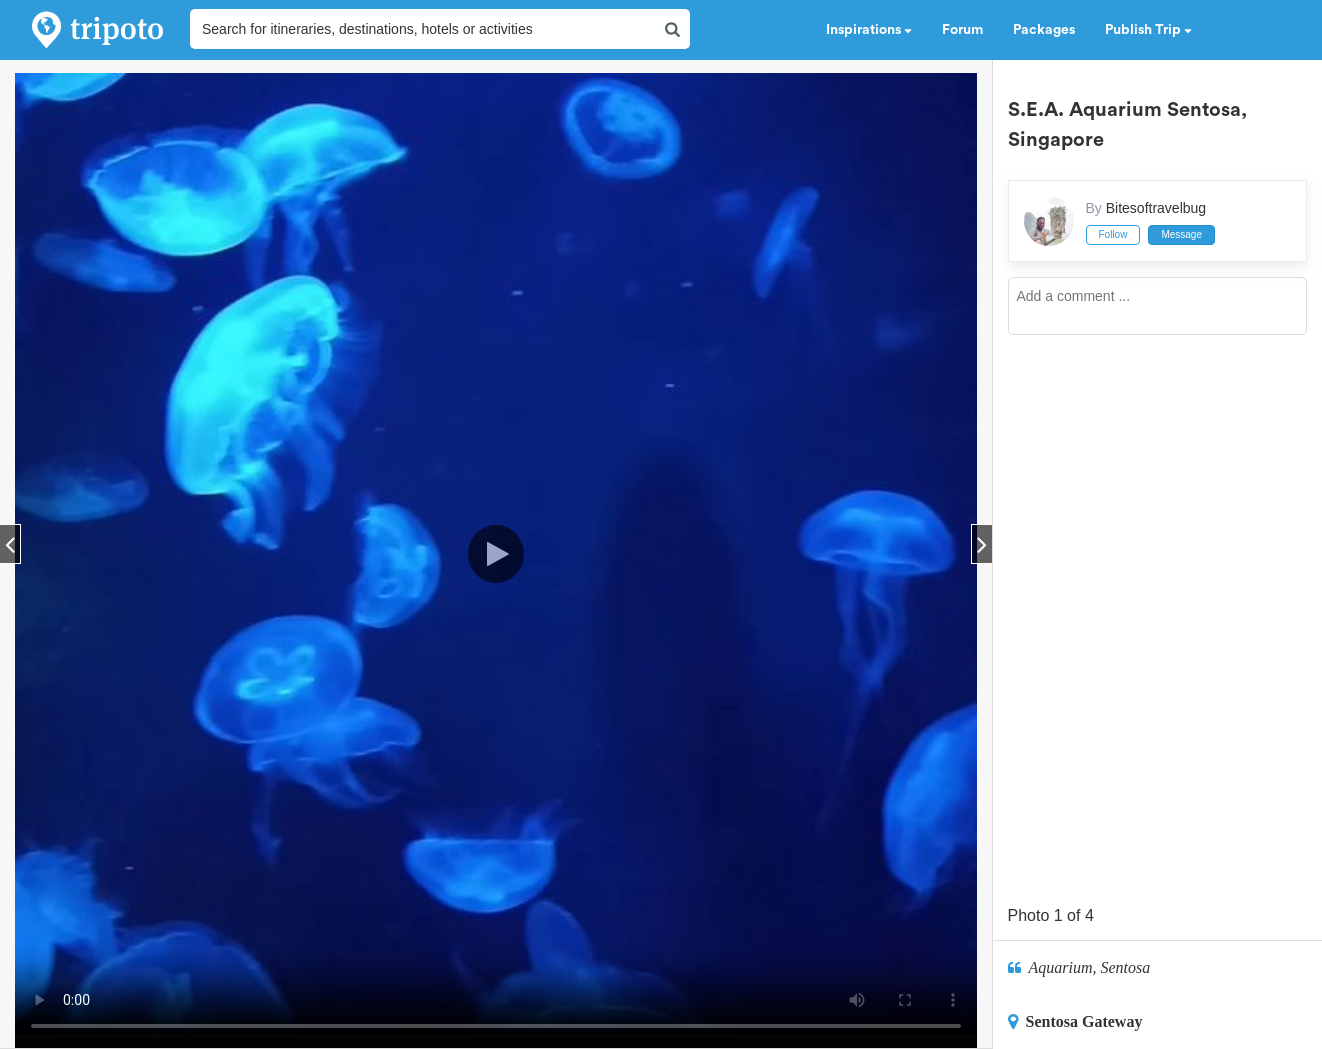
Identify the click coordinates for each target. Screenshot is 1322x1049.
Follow (1113, 234)
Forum (962, 30)
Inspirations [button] (869, 30)
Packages (1044, 30)
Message (1181, 234)
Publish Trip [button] (1148, 30)
